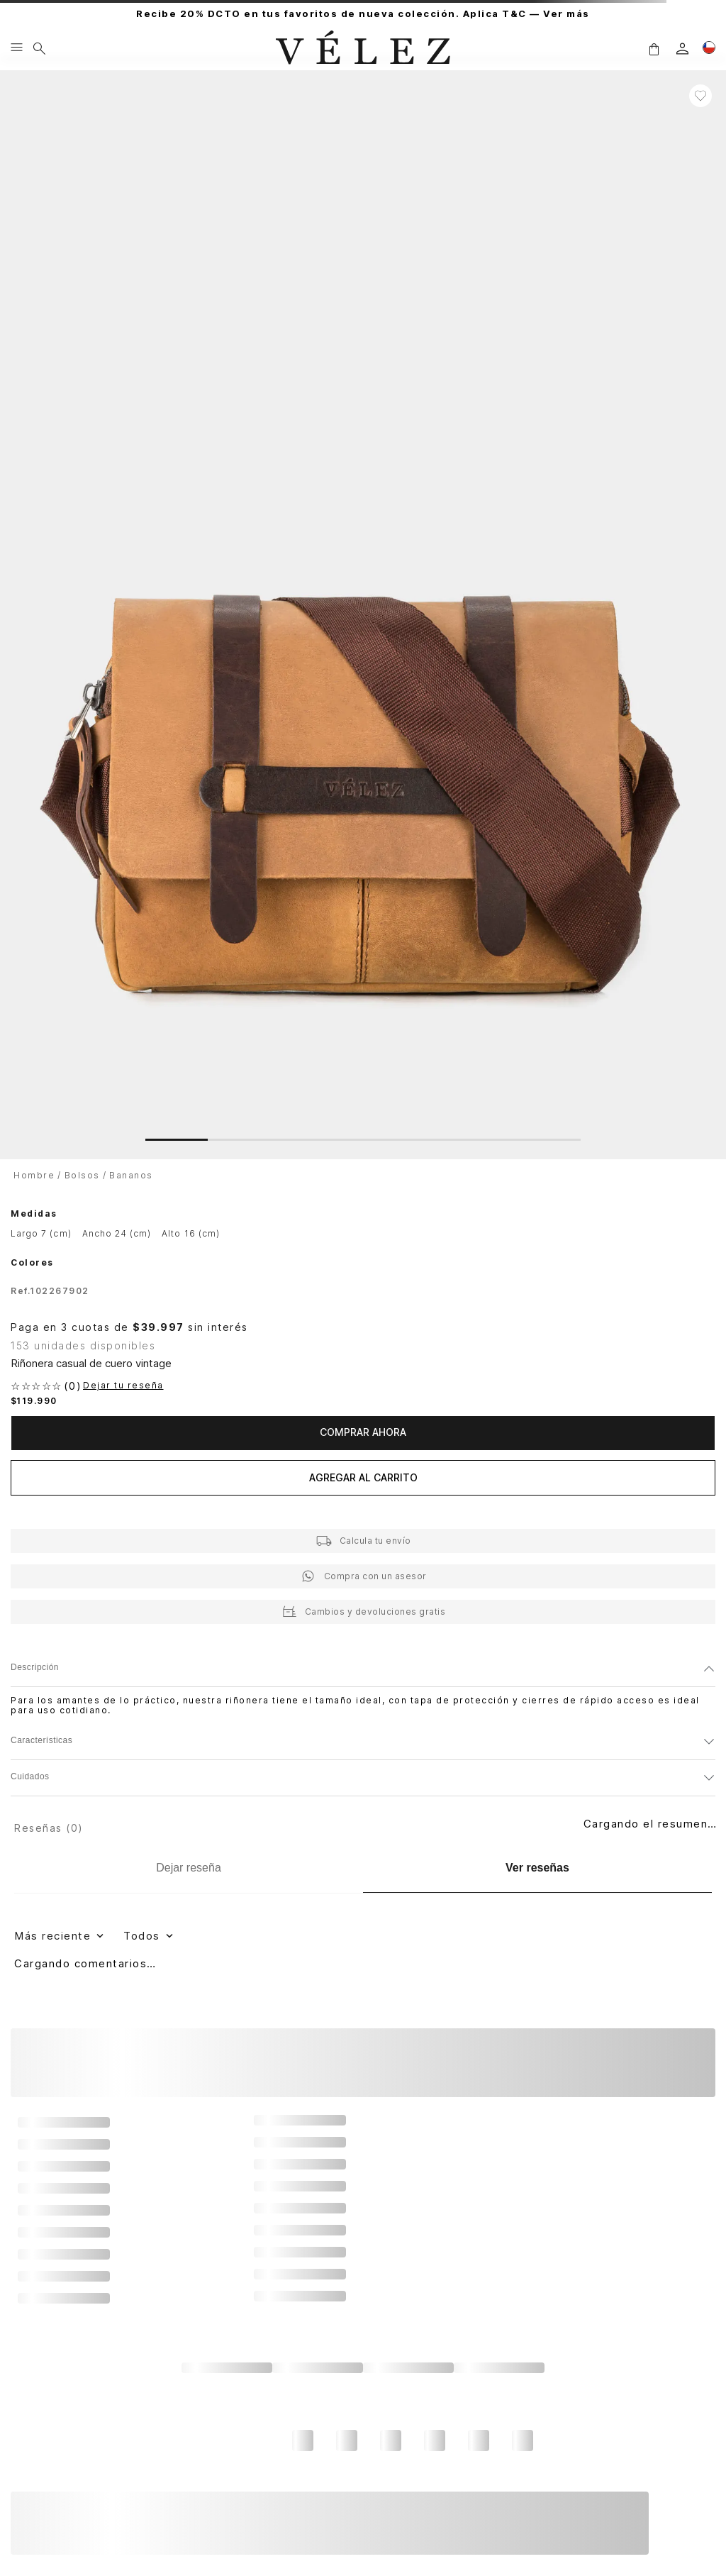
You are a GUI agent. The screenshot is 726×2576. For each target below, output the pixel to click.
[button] (654, 48)
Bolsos (82, 1175)
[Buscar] (39, 48)
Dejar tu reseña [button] (123, 1386)
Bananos (131, 1175)
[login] (682, 49)
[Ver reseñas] (537, 1868)
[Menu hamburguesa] (17, 48)
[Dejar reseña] (188, 1868)
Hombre (34, 1175)
